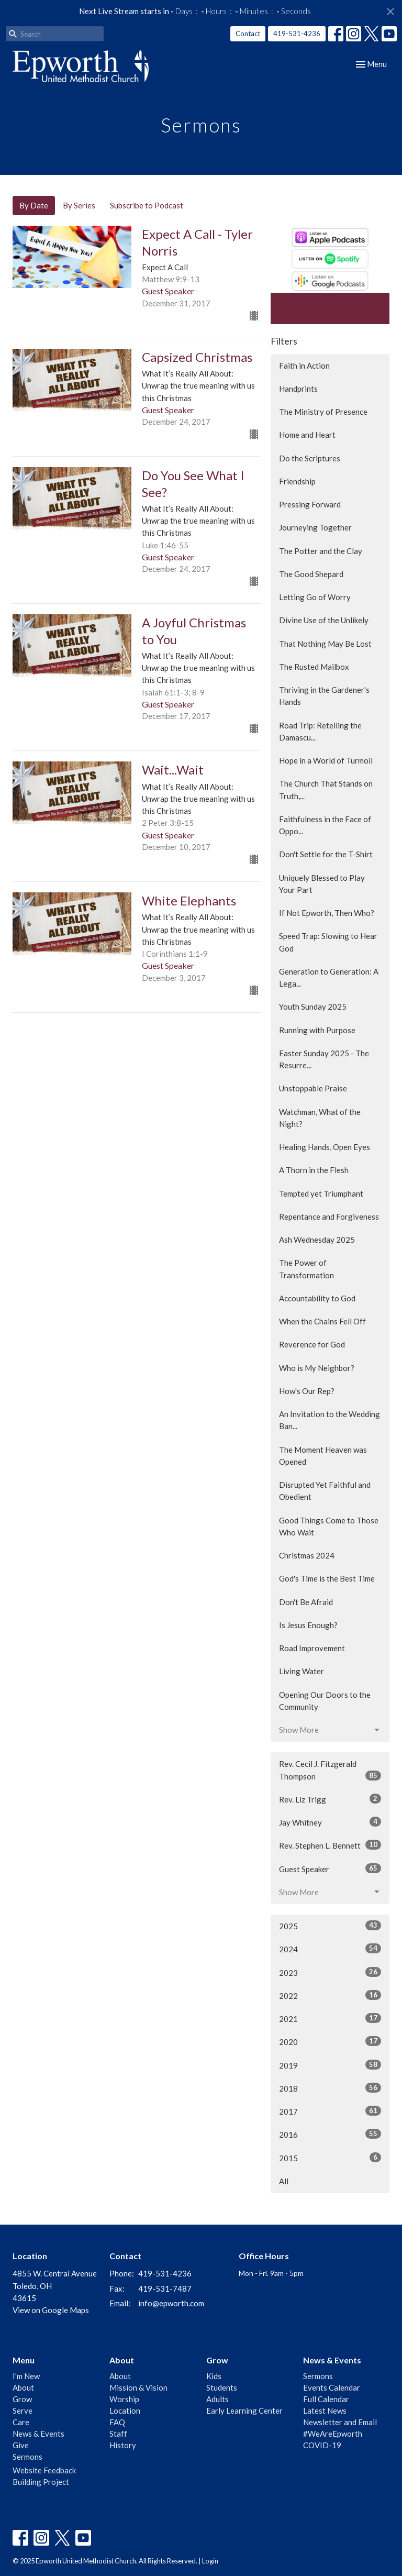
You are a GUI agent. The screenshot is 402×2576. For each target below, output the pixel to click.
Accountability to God (317, 1298)
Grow (22, 2399)
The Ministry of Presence (323, 411)
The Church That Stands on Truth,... (326, 789)
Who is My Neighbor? (316, 1368)
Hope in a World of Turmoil (326, 760)
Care (21, 2422)
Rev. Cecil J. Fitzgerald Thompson (330, 1770)
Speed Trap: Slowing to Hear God (328, 942)
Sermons (27, 2456)
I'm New (26, 2376)
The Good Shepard (311, 574)
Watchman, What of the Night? (320, 1118)
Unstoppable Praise (313, 1088)
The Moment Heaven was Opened (323, 1455)
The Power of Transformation (306, 1268)
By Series (79, 205)
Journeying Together (315, 527)
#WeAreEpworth (332, 2433)
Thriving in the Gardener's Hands (324, 695)
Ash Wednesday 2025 (317, 1239)
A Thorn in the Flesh (314, 1170)
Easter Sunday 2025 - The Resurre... (324, 1059)
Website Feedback (44, 2470)
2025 (330, 1925)
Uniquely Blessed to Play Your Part (322, 883)
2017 (330, 2111)
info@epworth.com (171, 2303)
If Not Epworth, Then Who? (326, 912)
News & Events (38, 2433)
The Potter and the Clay (320, 551)
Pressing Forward (310, 504)
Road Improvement (312, 1648)
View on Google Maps (51, 2310)
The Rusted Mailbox (314, 666)
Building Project (41, 2481)
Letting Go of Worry (315, 597)
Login (210, 2561)
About (23, 2387)
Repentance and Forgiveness (329, 1216)
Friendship (297, 481)
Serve (22, 2410)
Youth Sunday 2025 (313, 1006)
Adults (217, 2399)
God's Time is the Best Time (327, 1578)
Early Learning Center (244, 2410)
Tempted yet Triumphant (321, 1193)
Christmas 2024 (306, 1555)
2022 (330, 1995)
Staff (118, 2433)
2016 (330, 2134)
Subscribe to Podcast (146, 205)
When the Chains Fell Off (322, 1321)
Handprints (298, 388)
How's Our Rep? (306, 1391)
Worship (124, 2399)
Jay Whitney (330, 1822)
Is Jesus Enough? (308, 1625)
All (283, 2181)
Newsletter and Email (340, 2422)
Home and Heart (307, 434)
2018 (330, 2088)
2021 (330, 2018)
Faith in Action (304, 365)
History (122, 2445)
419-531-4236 (296, 33)
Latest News (325, 2410)
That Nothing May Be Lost (325, 643)
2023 (330, 1972)
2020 (330, 2041)
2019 (330, 2065)
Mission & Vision (138, 2387)
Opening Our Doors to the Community (325, 1700)
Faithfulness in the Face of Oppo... (325, 825)
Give (21, 2445)
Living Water (301, 1671)
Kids (213, 2376)
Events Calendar (331, 2387)
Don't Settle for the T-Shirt (326, 854)
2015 (330, 2157)
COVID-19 (322, 2445)
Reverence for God (312, 1344)
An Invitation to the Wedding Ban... (329, 1420)
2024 (330, 1948)
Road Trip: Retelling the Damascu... (320, 731)
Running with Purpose (317, 1030)
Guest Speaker (330, 1868)
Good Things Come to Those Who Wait (328, 1526)
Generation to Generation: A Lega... (328, 977)
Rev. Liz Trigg (330, 1799)
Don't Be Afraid (306, 1602)
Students (221, 2387)
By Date (33, 205)
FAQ (117, 2422)
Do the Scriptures (309, 458)
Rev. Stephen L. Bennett (330, 1845)
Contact (248, 33)
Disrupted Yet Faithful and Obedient (325, 1490)
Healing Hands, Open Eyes (324, 1147)
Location (124, 2410)
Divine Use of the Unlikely (323, 620)
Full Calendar (326, 2399)
